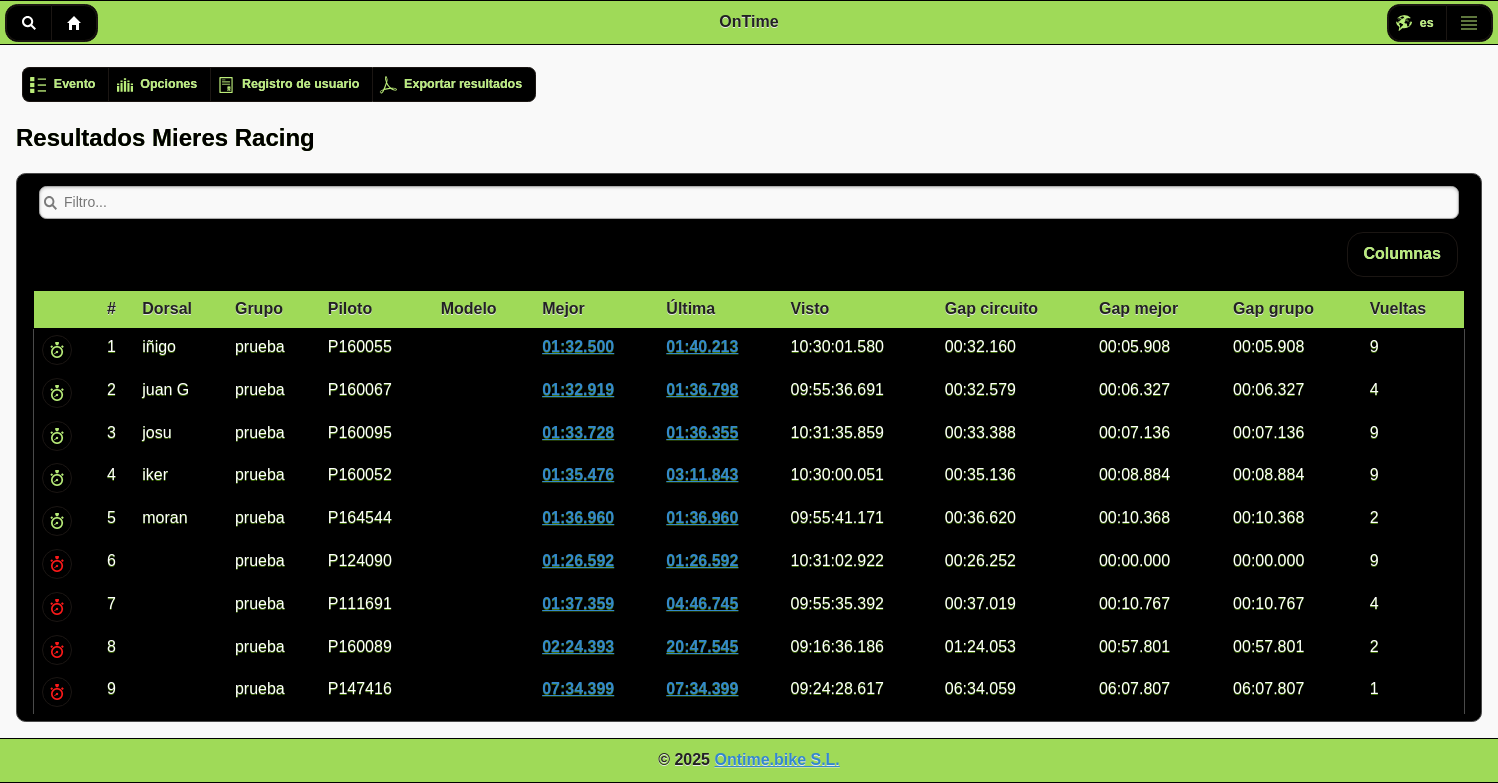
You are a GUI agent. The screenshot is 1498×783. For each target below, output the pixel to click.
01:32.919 (578, 389)
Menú (1469, 23)
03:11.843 (702, 474)
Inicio (74, 23)
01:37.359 (578, 603)
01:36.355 (702, 432)
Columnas (1402, 253)
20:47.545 (702, 646)
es (1427, 23)
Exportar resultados (463, 84)
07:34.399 (578, 688)
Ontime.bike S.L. (776, 759)
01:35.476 (578, 474)
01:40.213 (702, 346)
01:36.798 (702, 389)
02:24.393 (578, 646)
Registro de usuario (300, 84)
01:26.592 (578, 560)
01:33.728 (578, 432)
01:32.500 (578, 346)
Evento (75, 84)
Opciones (168, 84)
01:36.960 (578, 517)
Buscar (28, 23)
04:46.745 (702, 603)
